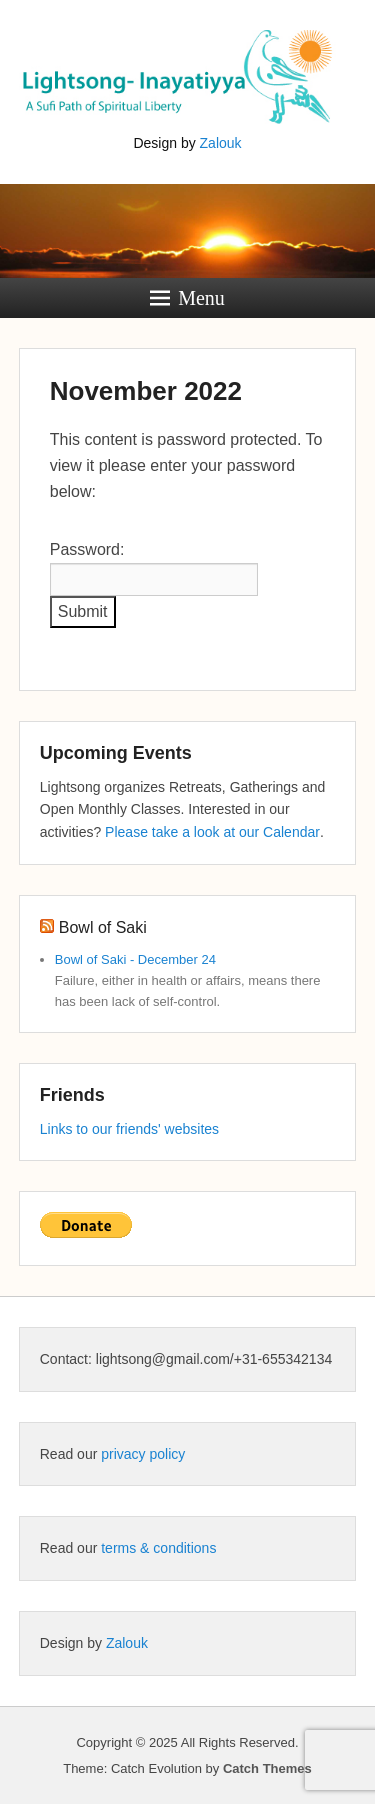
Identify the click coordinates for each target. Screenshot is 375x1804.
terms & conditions (158, 1548)
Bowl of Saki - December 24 (135, 959)
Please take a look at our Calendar (212, 832)
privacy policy (143, 1454)
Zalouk (221, 143)
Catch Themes (267, 1768)
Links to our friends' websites (129, 1129)
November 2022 (146, 391)
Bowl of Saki (103, 927)
